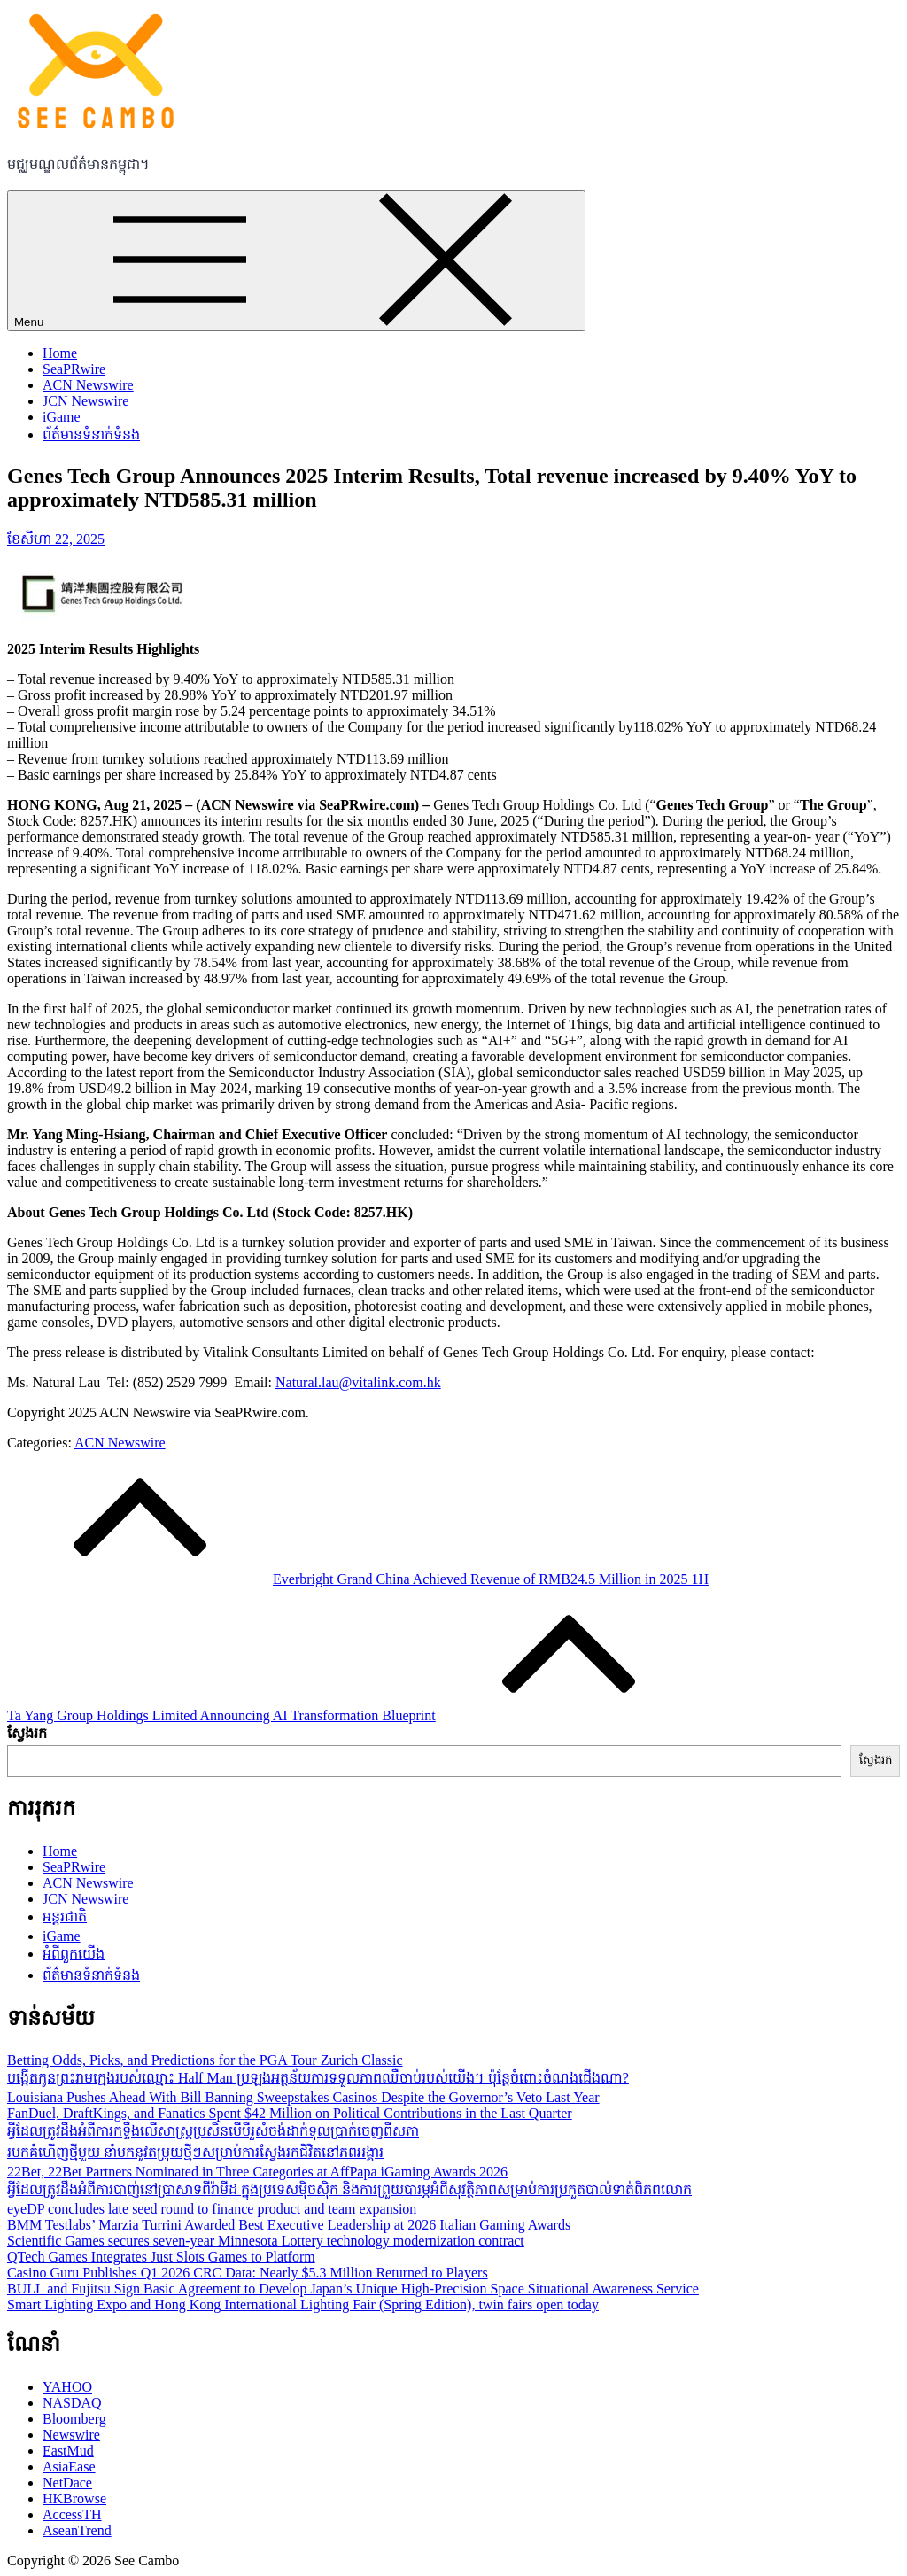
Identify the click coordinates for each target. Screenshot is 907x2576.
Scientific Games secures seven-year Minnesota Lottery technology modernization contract (265, 2240)
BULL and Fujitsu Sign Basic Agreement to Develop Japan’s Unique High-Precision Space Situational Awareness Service (353, 2288)
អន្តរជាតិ (65, 1916)
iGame (62, 416)
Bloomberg (74, 2418)
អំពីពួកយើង (74, 1953)
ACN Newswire (88, 384)
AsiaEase (69, 2466)
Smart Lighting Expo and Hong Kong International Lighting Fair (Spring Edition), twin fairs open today (303, 2304)
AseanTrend (77, 2530)
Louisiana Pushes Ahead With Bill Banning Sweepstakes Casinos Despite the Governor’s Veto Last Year (303, 2097)
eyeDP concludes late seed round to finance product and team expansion (211, 2208)
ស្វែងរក (27, 1733)
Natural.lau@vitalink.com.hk (358, 1382)
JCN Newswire (85, 400)
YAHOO (67, 2386)
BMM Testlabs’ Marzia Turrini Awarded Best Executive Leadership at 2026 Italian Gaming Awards (288, 2224)
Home (60, 353)
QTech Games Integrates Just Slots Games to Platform (161, 2256)
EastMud (68, 2450)
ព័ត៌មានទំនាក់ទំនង (91, 434)
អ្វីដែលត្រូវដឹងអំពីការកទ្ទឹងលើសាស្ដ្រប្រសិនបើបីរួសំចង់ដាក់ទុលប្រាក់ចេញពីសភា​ (213, 2130)
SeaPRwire (74, 368)
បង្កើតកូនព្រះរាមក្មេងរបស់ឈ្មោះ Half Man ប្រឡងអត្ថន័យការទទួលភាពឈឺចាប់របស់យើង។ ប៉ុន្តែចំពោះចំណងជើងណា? (318, 2077)
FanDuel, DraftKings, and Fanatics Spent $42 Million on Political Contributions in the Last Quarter (289, 2113)
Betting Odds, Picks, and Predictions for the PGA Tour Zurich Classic (205, 2060)
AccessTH (72, 2514)
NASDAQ (72, 2402)
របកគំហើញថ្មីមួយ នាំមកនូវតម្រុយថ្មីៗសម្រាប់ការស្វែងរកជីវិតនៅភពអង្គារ (195, 2152)
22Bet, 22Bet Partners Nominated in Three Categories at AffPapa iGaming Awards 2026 (257, 2171)
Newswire (71, 2434)
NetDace (67, 2482)
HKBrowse (74, 2498)
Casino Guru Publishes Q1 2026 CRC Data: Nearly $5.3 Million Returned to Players (247, 2272)
